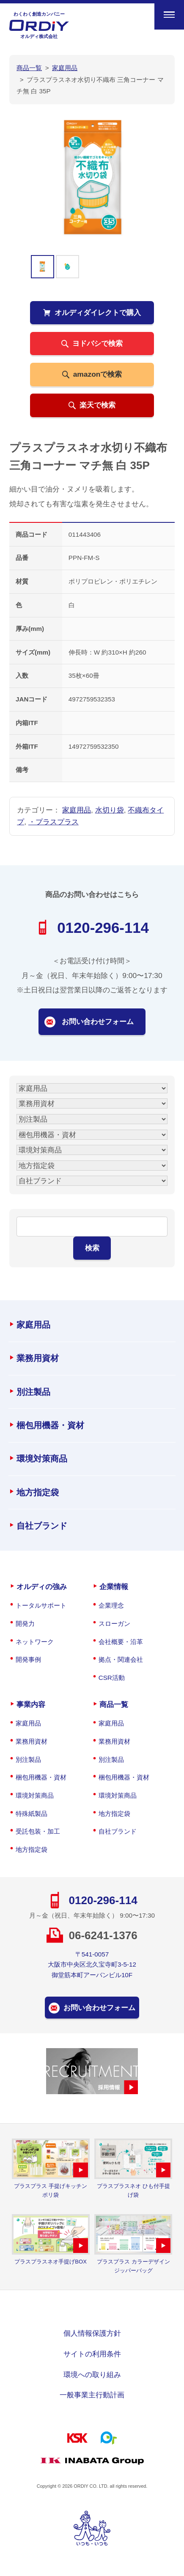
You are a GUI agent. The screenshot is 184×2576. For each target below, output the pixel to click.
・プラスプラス (53, 822)
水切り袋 (109, 810)
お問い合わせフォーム (98, 1021)
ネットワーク (35, 1641)
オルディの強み (41, 1586)
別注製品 (33, 1392)
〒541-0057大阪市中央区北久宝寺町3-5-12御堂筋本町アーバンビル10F (92, 1964)
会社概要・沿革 (121, 1641)
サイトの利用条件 (92, 2354)
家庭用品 (76, 810)
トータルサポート (41, 1605)
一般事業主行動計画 (92, 2395)
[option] (92, 177)
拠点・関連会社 (121, 1659)
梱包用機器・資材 (50, 1425)
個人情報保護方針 (92, 2333)
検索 (92, 1248)
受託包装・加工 (38, 1831)
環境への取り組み (92, 2374)
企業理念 (111, 1605)
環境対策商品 (41, 1458)
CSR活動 (112, 1677)
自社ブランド (41, 1525)
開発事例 (28, 1659)
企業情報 (113, 1586)
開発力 (25, 1623)
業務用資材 (37, 1358)
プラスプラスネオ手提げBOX (50, 2261)
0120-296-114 (103, 927)
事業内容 (30, 1704)
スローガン (114, 1623)
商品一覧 (113, 1704)
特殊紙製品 (31, 1813)
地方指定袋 (37, 1492)
